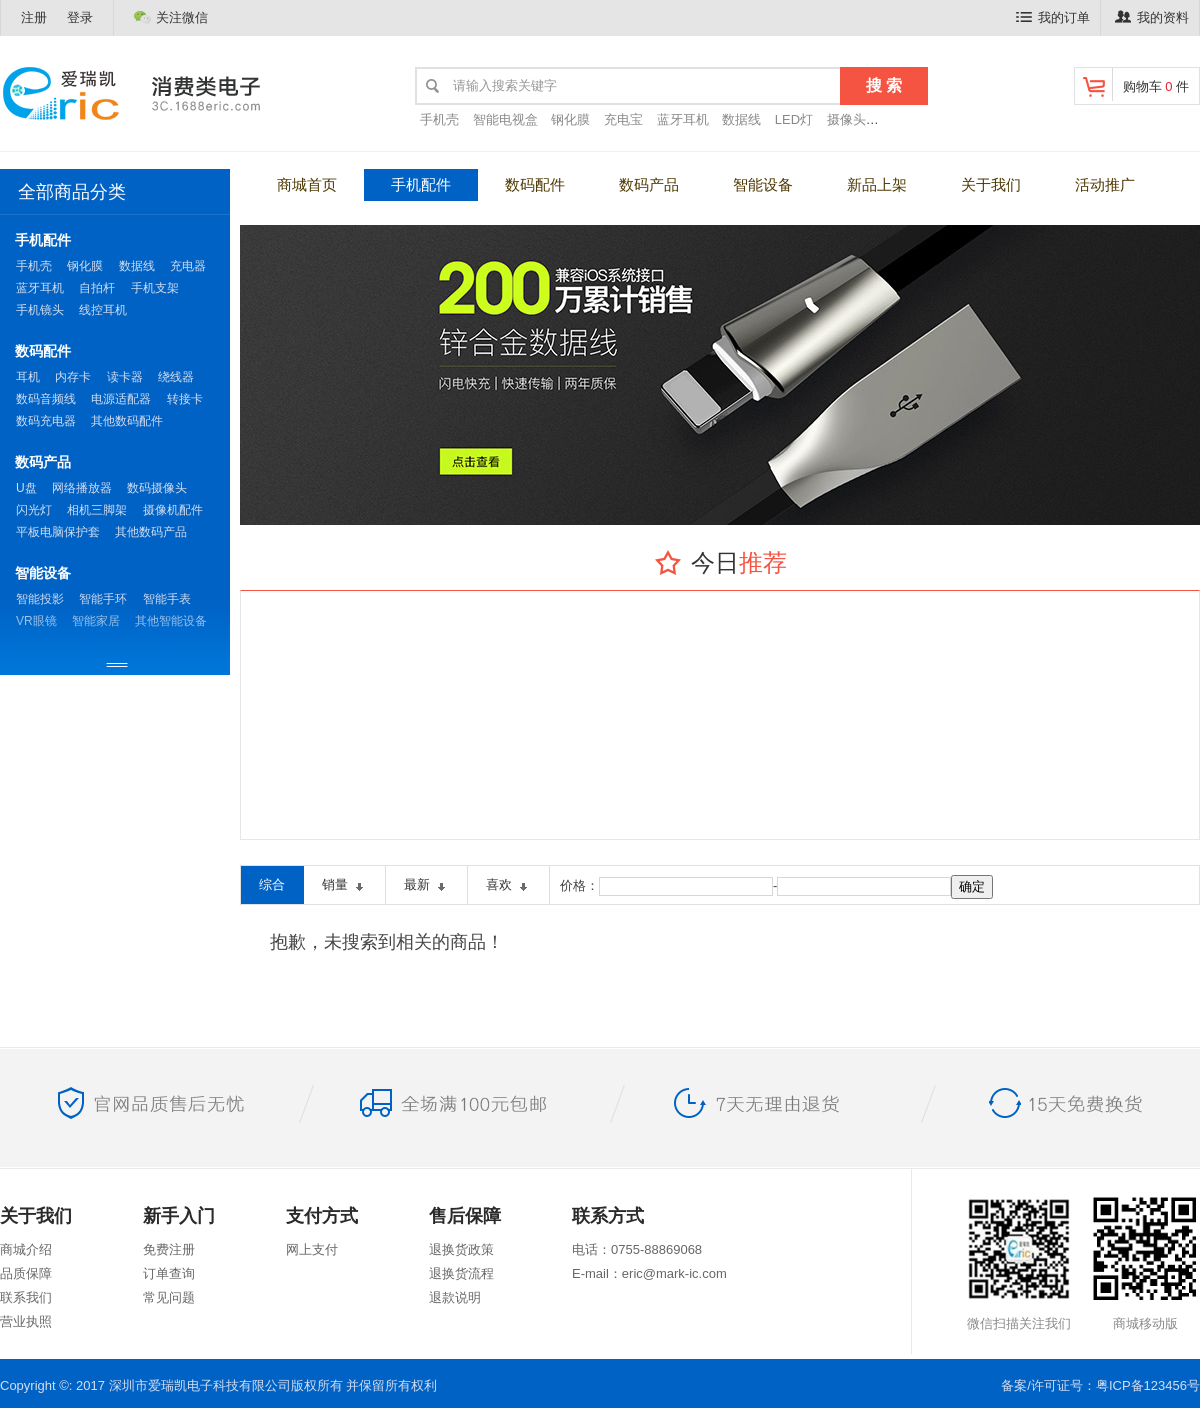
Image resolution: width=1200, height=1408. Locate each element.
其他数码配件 (127, 421)
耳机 (28, 377)
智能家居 (96, 621)
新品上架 (877, 184)
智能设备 (763, 184)
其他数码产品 (151, 532)
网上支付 (312, 1249)
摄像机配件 (173, 510)
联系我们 (26, 1297)
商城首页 (307, 184)
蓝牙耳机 (683, 119)
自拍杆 (97, 288)
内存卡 (73, 377)
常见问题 (169, 1297)
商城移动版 (1145, 1262)
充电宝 (623, 119)
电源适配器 (121, 399)
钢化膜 (570, 119)
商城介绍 (26, 1249)
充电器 (188, 266)
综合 (272, 884)
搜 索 (884, 85)
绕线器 (176, 377)
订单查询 (169, 1273)
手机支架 (155, 288)
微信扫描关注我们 (1019, 1262)
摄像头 (846, 119)
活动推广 (1105, 184)
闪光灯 (34, 510)
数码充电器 (46, 421)
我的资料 (1152, 17)
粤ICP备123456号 (1148, 1385)
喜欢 (508, 886)
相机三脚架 (97, 510)
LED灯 (794, 119)
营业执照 (26, 1321)
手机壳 (439, 119)
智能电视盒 (505, 119)
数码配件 (535, 184)
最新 (426, 886)
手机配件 (421, 184)
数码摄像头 (157, 488)
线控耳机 (103, 310)
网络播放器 (82, 488)
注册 (34, 17)
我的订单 (1053, 17)
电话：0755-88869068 (637, 1249)
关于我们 (991, 184)
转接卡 (185, 399)
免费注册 (169, 1249)
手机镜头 (40, 310)
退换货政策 (461, 1249)
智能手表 (167, 599)
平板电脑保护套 (58, 532)
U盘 (26, 488)
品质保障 (26, 1273)
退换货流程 (461, 1273)
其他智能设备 (171, 621)
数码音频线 (46, 399)
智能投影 (40, 599)
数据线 (741, 119)
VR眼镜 (36, 621)
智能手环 (103, 599)
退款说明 (455, 1297)
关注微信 (171, 17)
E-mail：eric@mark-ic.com (649, 1273)
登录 (80, 17)
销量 (344, 886)
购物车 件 (1134, 84)
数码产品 (649, 184)
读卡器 (125, 377)
